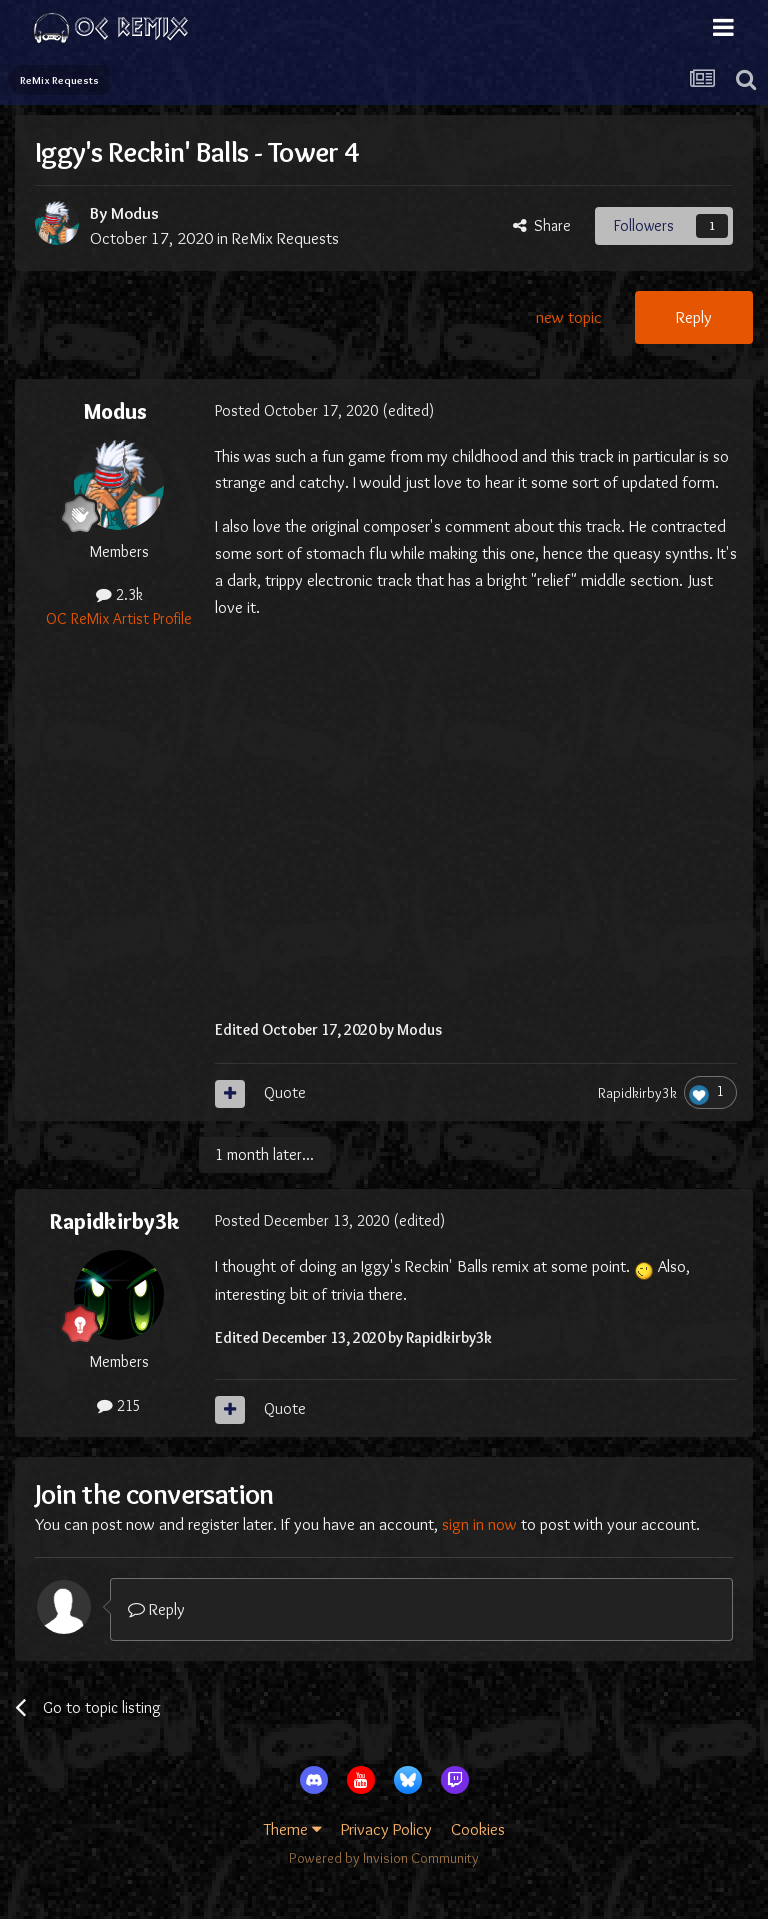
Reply (694, 317)
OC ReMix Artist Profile (119, 618)
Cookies (478, 1829)
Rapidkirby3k (637, 1093)
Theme (293, 1829)
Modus (135, 213)
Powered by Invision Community (384, 1858)
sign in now (479, 1524)
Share (542, 225)
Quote (285, 1092)
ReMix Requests (285, 238)
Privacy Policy (386, 1829)
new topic (569, 317)
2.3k (119, 594)
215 (119, 1405)
